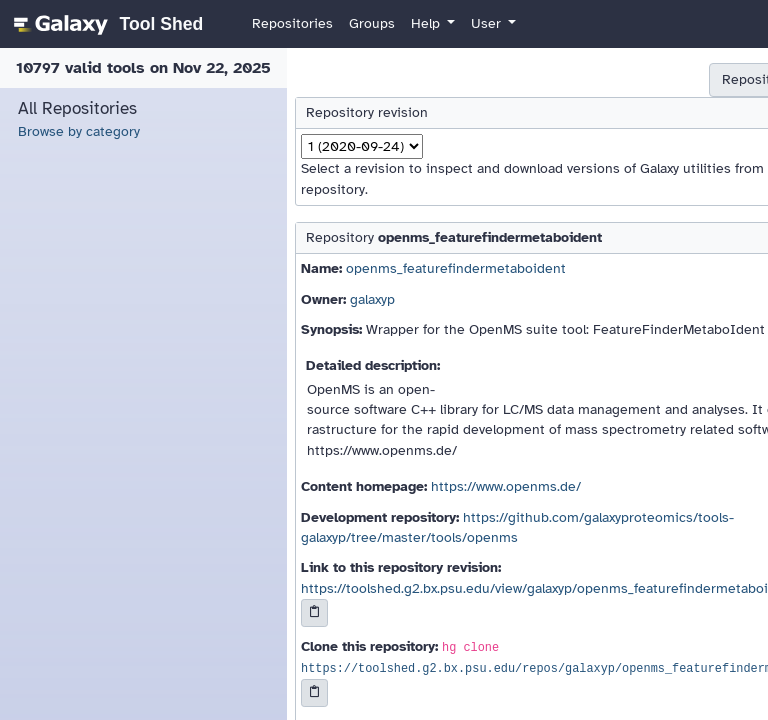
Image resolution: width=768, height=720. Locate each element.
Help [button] (427, 23)
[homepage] (105, 24)
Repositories (292, 23)
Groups (372, 23)
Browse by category (79, 131)
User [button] (488, 23)
